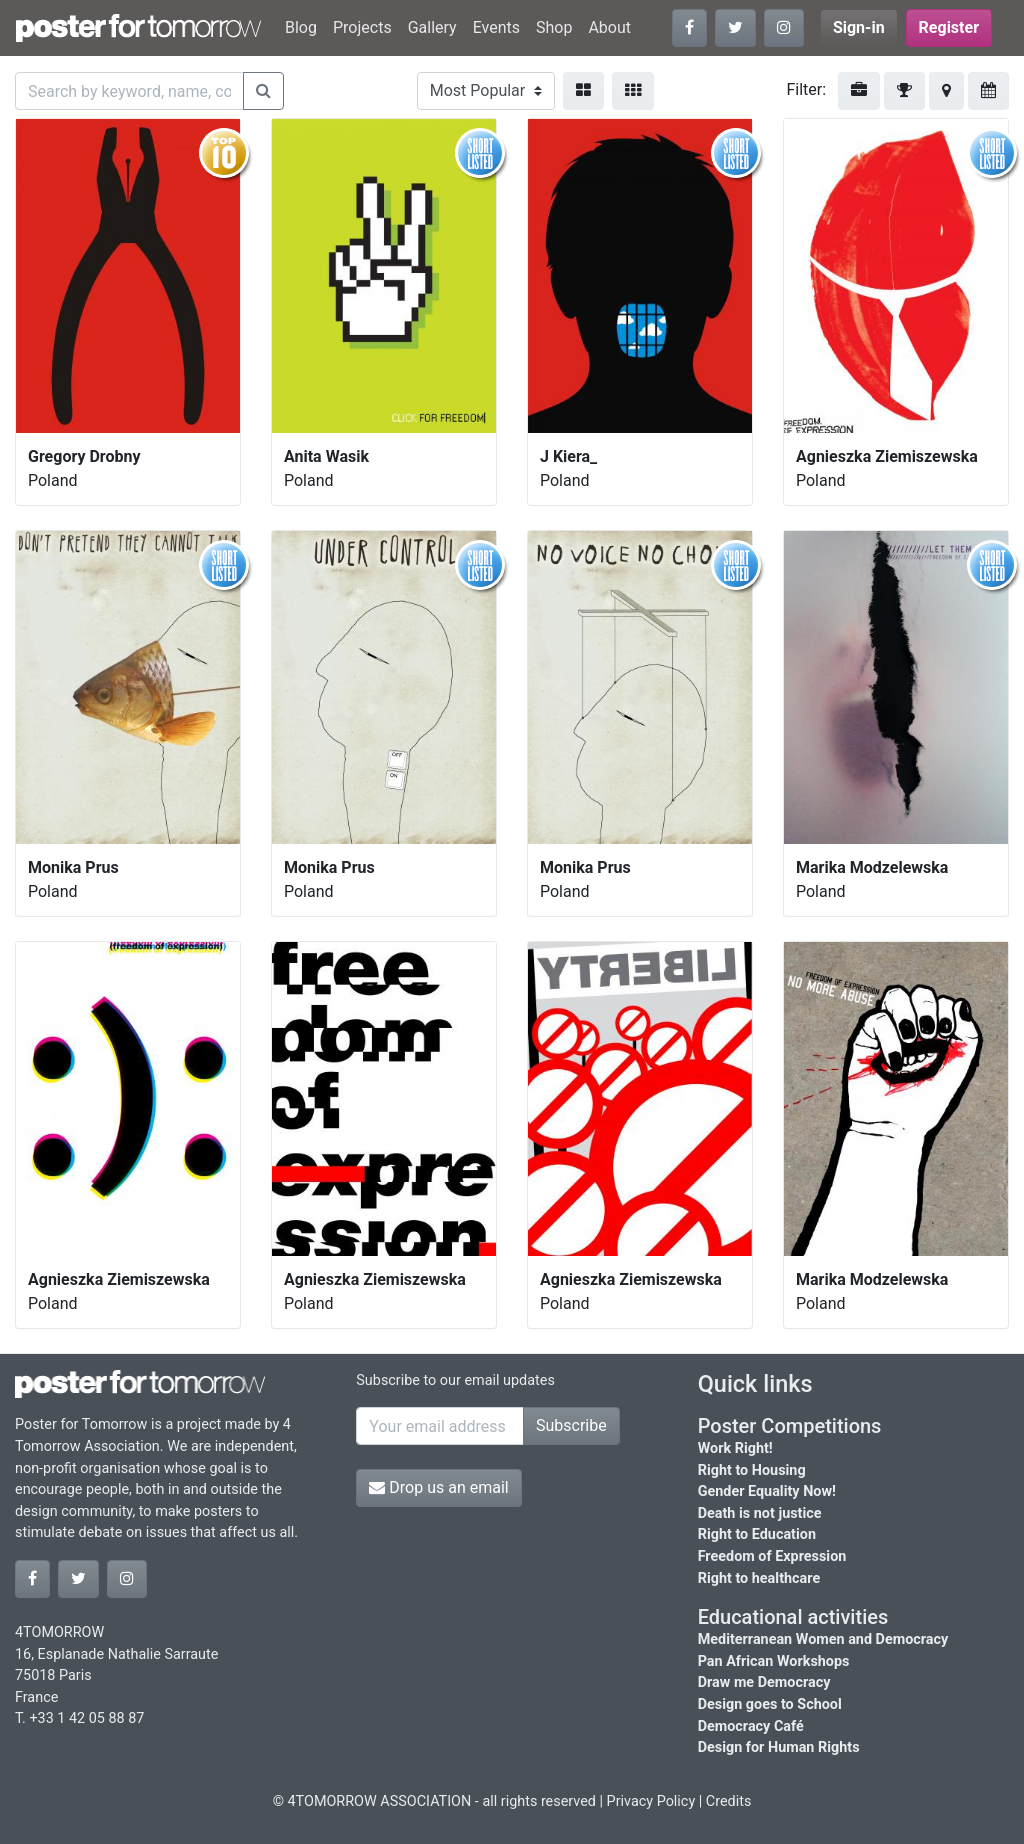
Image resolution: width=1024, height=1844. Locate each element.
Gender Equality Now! (767, 1491)
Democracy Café (751, 1726)
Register (949, 27)
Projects (362, 27)
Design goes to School (770, 1704)
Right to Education (757, 1534)
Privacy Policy (651, 1801)
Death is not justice (760, 1513)
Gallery (432, 27)
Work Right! (735, 1448)
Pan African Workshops (774, 1661)
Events (496, 27)
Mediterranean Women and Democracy (823, 1639)
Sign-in (859, 27)
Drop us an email (438, 1487)
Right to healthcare (759, 1578)
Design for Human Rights (779, 1747)
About (609, 27)
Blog (301, 27)
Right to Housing (752, 1470)
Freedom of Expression (772, 1556)
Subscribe (571, 1425)
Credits (729, 1801)
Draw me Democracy (764, 1682)
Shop (554, 27)
